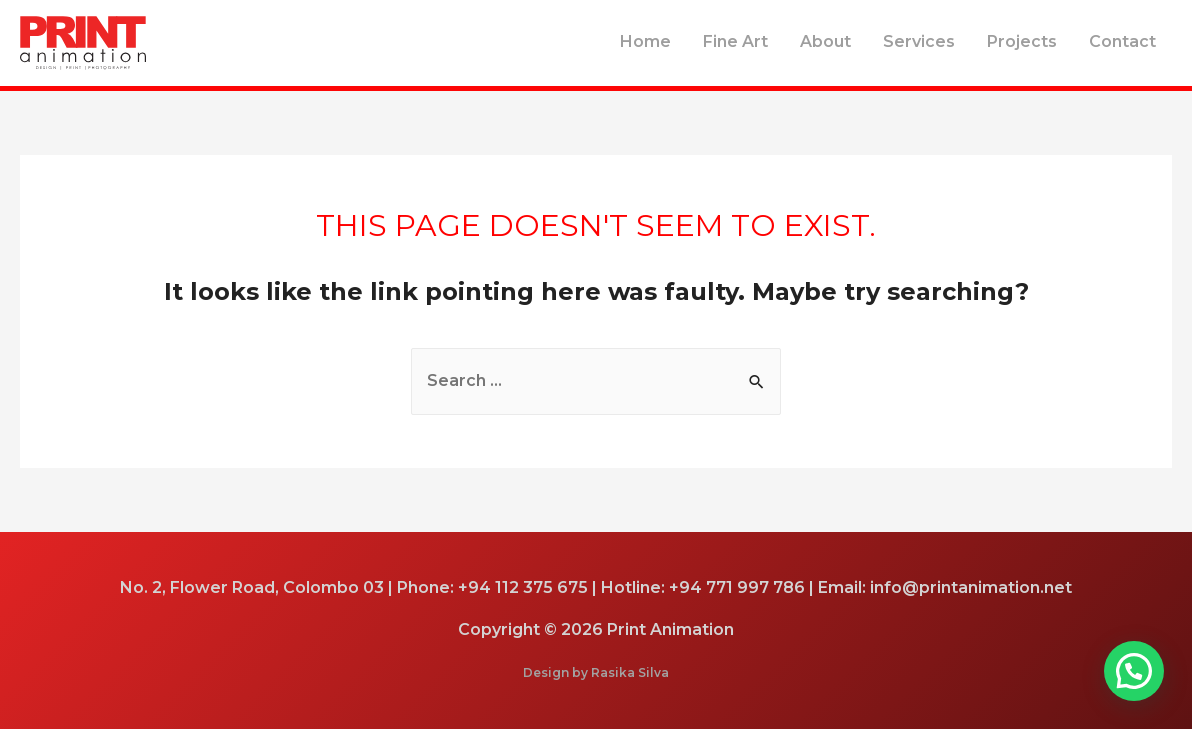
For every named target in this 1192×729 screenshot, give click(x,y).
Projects (1022, 41)
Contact (1122, 41)
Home (645, 41)
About (825, 41)
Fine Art (735, 41)
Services (919, 41)
